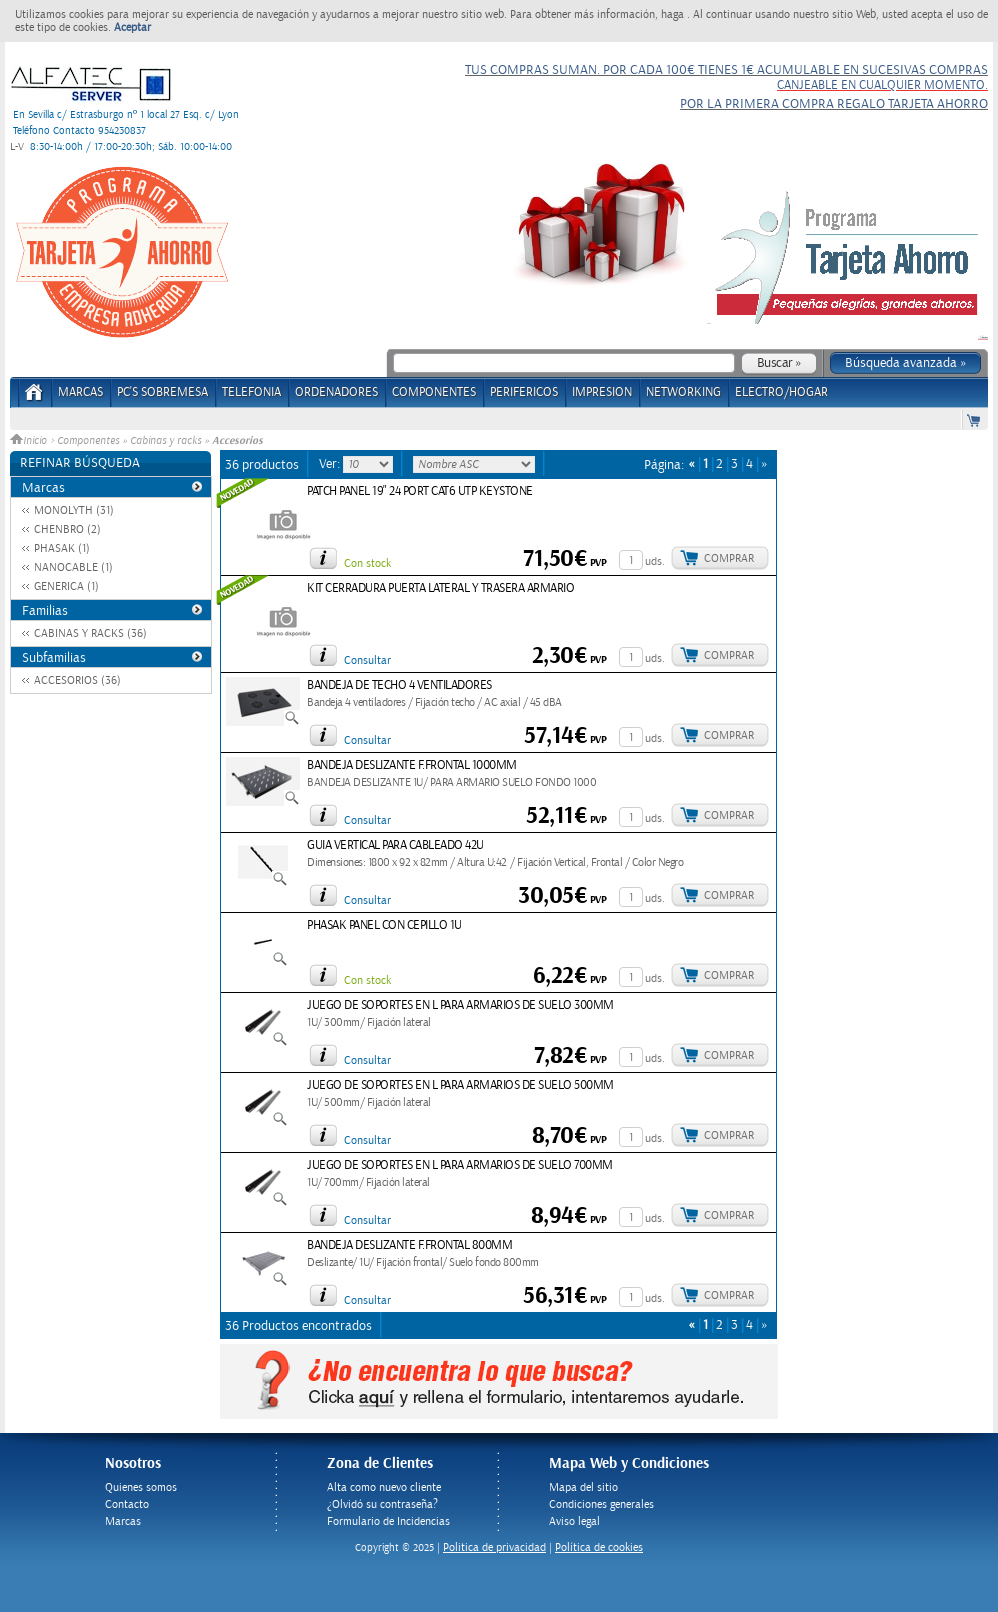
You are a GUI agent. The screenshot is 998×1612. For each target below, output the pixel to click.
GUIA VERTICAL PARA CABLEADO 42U (395, 845)
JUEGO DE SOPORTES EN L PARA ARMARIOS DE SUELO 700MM (460, 1165)
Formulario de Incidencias (388, 1521)
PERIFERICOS (524, 392)
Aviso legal (574, 1521)
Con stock (367, 563)
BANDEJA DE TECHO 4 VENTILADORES (399, 685)
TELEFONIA (251, 392)
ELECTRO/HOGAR (781, 392)
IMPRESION (602, 392)
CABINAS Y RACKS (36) (90, 633)
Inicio (30, 441)
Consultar (367, 660)
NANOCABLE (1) (73, 567)
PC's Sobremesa (162, 392)
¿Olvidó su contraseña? (382, 1504)
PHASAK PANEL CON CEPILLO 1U (384, 925)
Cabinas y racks (165, 441)
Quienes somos (141, 1487)
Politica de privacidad (494, 1547)
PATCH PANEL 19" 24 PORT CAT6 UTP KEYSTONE (420, 491)
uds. (655, 561)
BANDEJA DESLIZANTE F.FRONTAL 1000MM (412, 765)
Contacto (127, 1504)
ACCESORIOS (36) (77, 680)
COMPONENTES (434, 392)
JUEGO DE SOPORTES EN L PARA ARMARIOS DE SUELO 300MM (460, 1005)
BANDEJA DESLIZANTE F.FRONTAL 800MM (409, 1245)
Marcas (80, 392)
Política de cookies (599, 1547)
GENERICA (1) (66, 586)
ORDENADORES (336, 392)
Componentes (88, 441)
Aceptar (132, 27)
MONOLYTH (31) (74, 510)
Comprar (729, 558)
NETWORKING (683, 392)
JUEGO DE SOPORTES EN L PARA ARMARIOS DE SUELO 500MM (460, 1085)
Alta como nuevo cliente (384, 1487)
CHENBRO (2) (67, 529)
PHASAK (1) (62, 548)
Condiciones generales (601, 1504)
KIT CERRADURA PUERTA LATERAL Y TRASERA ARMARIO (440, 588)
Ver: (331, 464)
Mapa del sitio (583, 1487)
